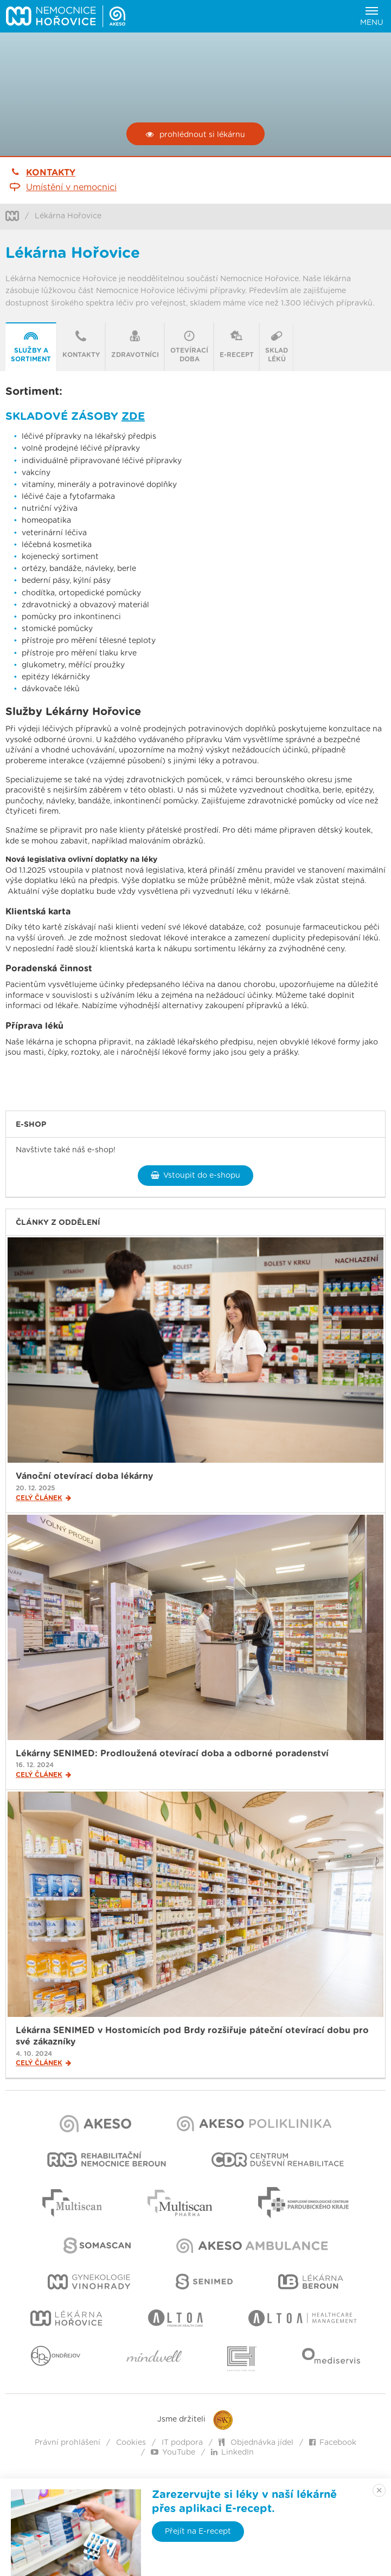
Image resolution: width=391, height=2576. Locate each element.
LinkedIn (232, 2452)
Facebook (332, 2443)
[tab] (31, 347)
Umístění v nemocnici (71, 187)
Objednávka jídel (256, 2443)
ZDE (133, 416)
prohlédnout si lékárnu (195, 135)
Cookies (131, 2443)
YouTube (173, 2452)
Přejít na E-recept (198, 2531)
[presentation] (30, 347)
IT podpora (182, 2443)
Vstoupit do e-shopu (195, 1175)
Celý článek (43, 1498)
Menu (371, 17)
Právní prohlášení (67, 2443)
